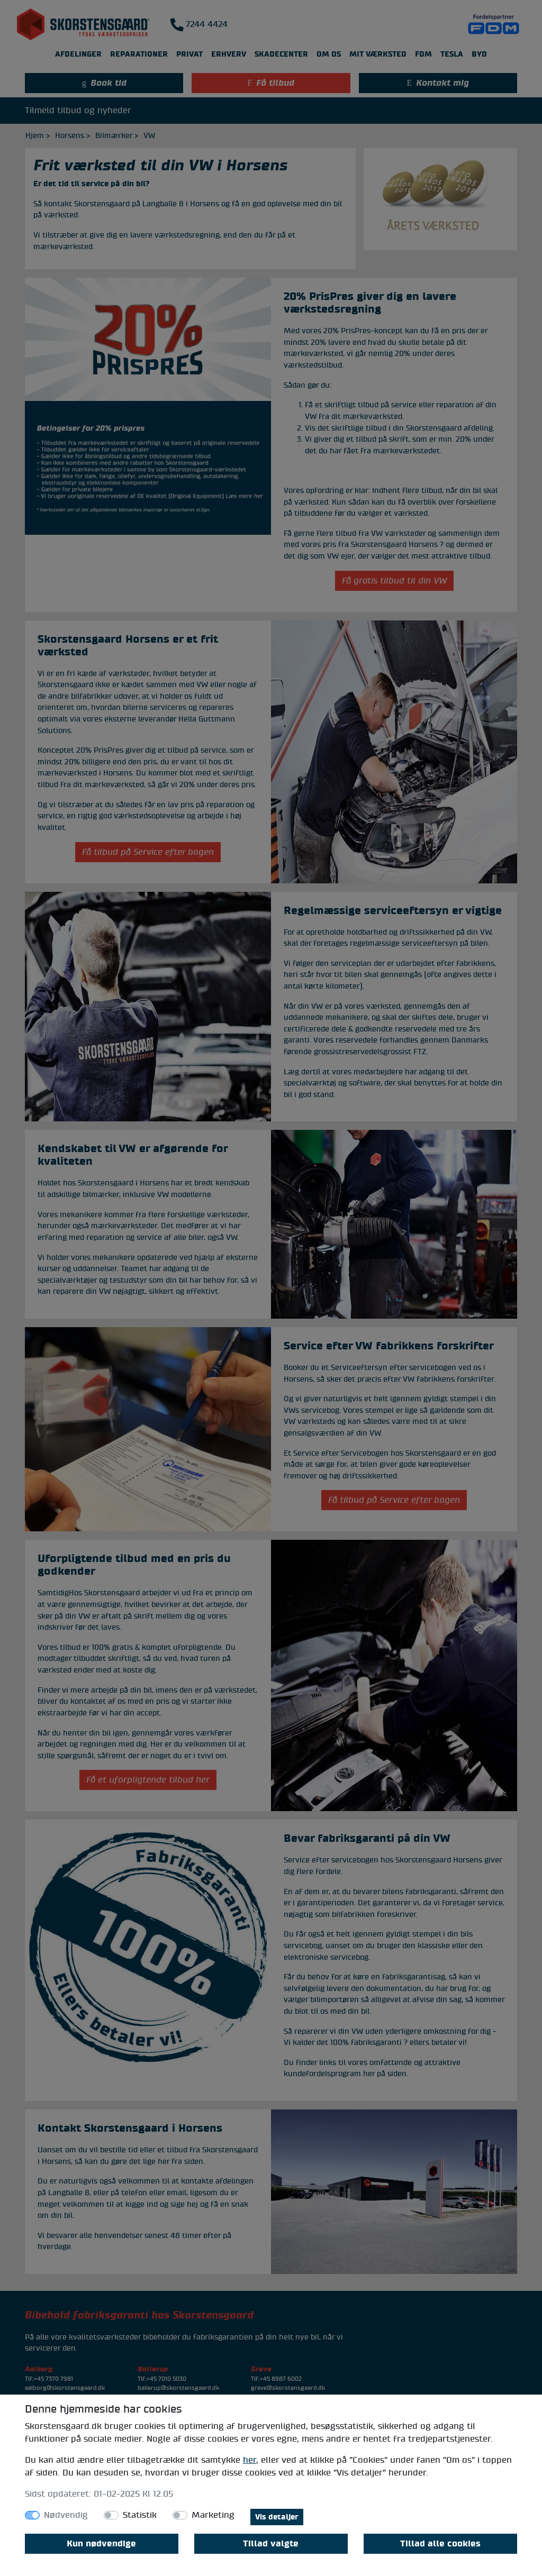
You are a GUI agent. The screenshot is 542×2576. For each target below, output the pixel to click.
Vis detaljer (277, 2517)
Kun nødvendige (101, 2543)
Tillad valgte (271, 2543)
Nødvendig (66, 2515)
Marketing (213, 2515)
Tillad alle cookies (440, 2543)
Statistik (140, 2515)
